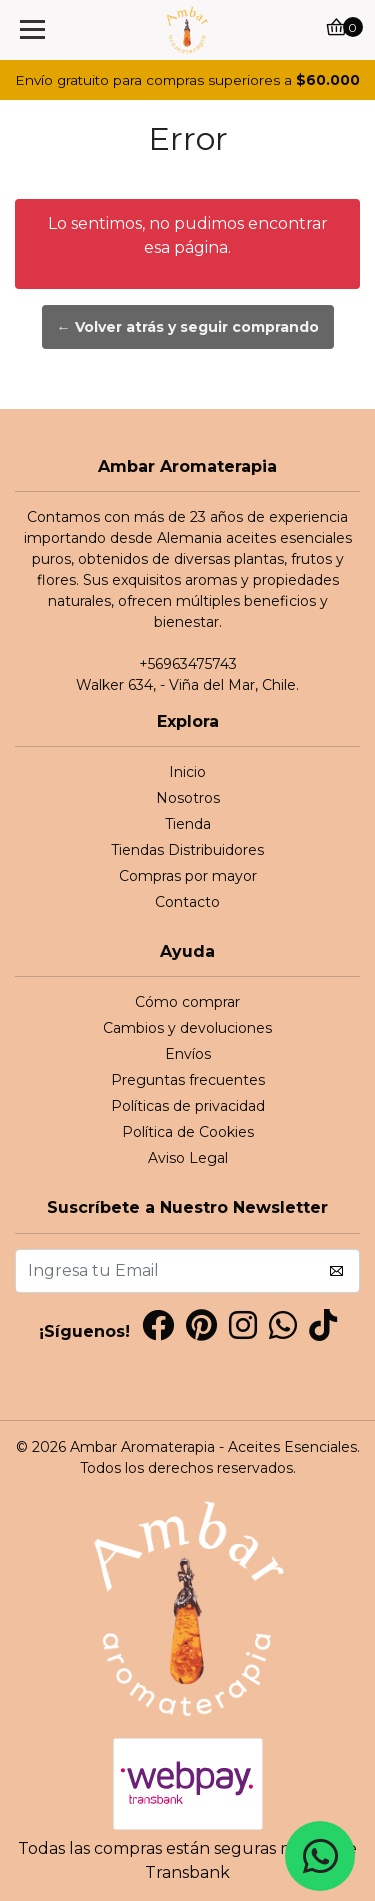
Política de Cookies (188, 1132)
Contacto (187, 902)
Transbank (187, 1872)
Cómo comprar (187, 1002)
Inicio (187, 772)
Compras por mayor (188, 876)
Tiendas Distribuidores (187, 850)
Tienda (188, 824)
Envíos (188, 1054)
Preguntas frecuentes (188, 1080)
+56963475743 (188, 664)
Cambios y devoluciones (187, 1028)
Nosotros (188, 798)
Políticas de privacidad (188, 1106)
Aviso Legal (188, 1158)
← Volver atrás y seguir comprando (188, 327)
